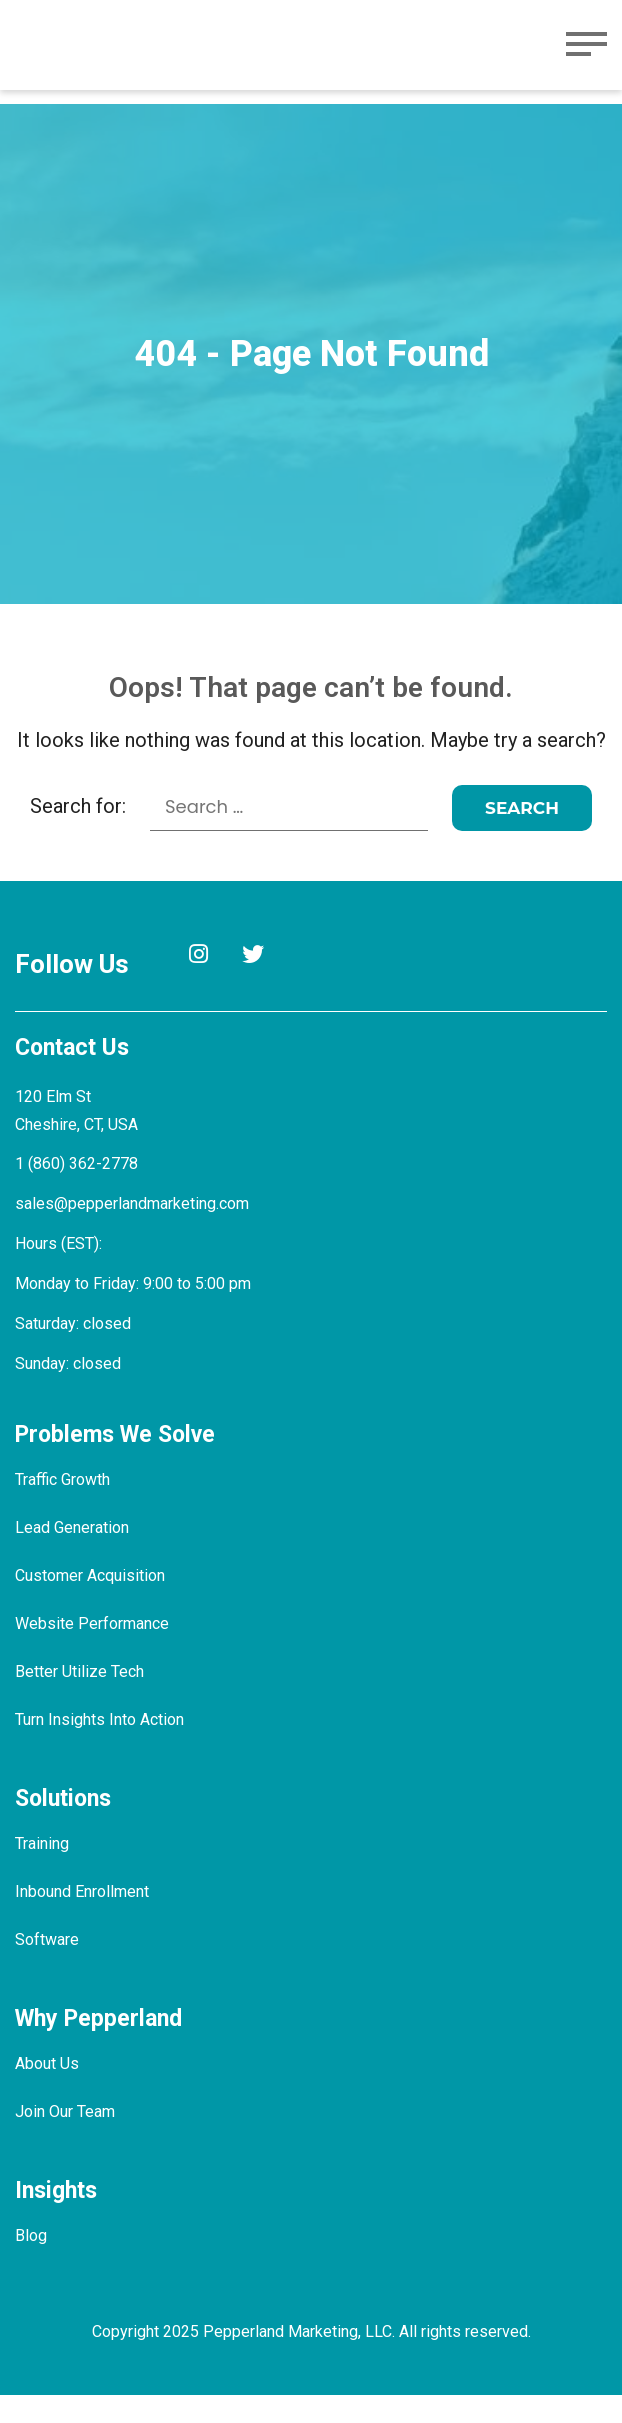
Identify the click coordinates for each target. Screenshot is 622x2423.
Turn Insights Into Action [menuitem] (100, 1747)
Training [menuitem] (43, 1871)
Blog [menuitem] (31, 2263)
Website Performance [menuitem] (92, 1651)
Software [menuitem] (46, 1967)
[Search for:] (290, 835)
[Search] (523, 836)
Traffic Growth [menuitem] (65, 1507)
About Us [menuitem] (48, 2091)
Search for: (78, 834)
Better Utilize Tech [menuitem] (79, 1699)
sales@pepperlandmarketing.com (134, 1231)
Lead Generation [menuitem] (74, 1555)
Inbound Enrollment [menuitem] (84, 1919)
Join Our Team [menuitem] (67, 2139)
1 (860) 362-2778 (76, 1191)
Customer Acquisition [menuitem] (90, 1603)
